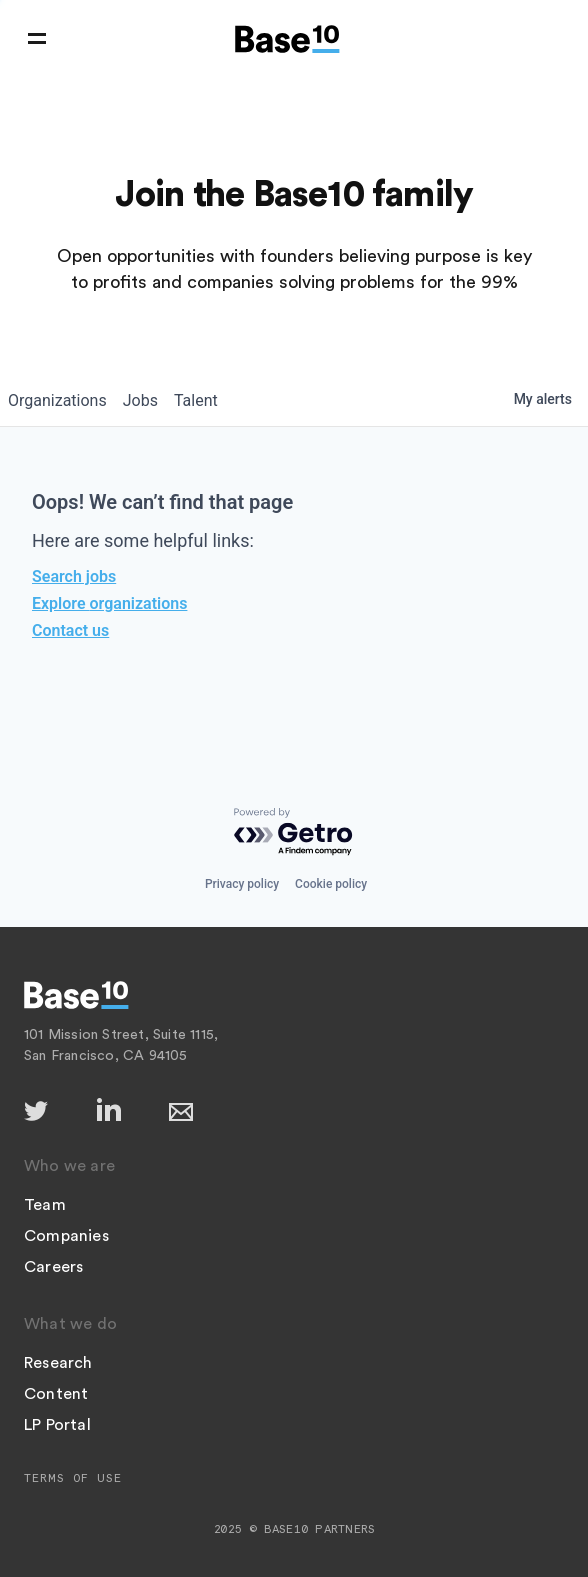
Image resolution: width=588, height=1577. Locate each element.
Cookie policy (331, 884)
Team (45, 1205)
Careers (53, 1267)
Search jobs (74, 576)
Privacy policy (242, 884)
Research (58, 1363)
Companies (66, 1236)
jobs (140, 400)
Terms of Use (73, 1478)
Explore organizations (109, 603)
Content (56, 1394)
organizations (57, 400)
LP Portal (57, 1425)
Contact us (70, 630)
